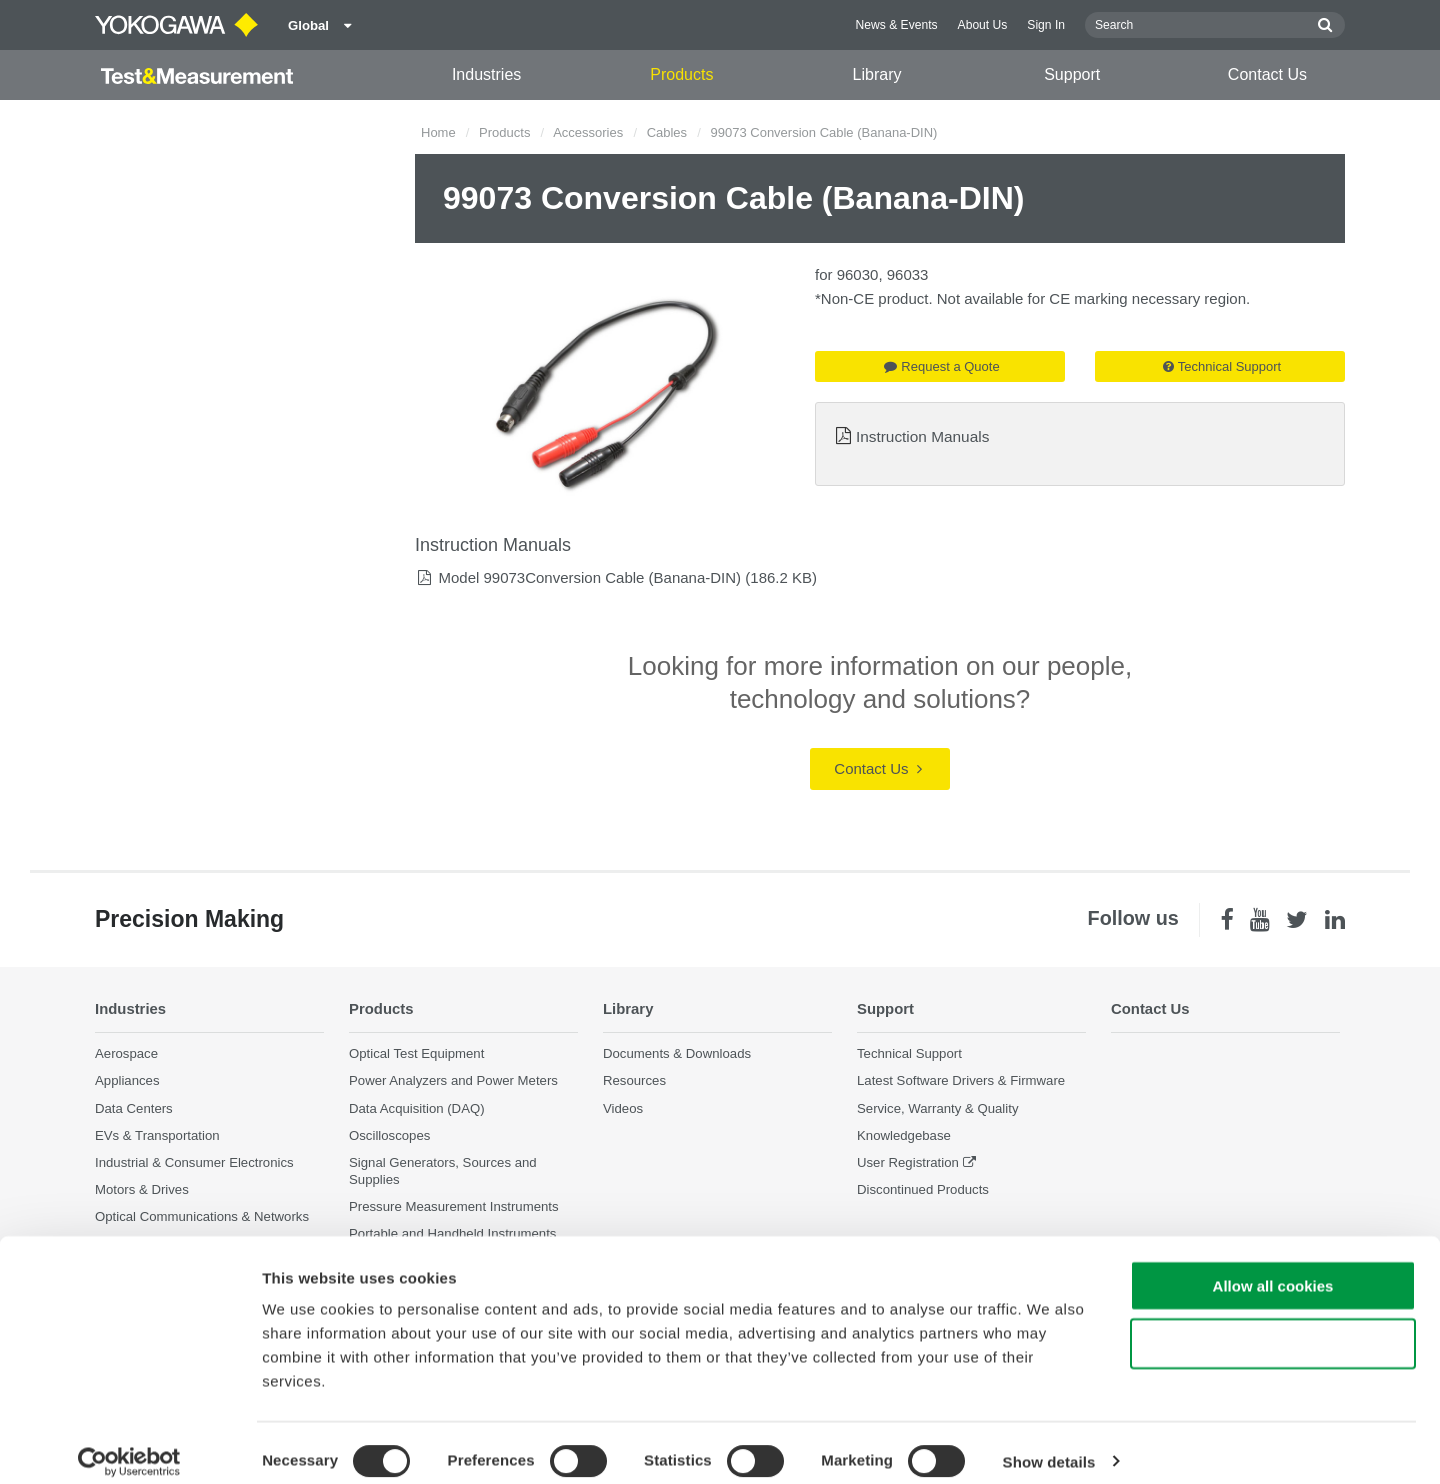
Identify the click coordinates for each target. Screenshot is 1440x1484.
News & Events (897, 25)
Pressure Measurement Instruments (454, 1206)
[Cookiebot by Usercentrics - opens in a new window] (129, 1445)
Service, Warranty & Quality (937, 1107)
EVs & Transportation (157, 1135)
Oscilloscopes (389, 1135)
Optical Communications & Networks (202, 1216)
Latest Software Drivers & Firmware (961, 1080)
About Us (983, 25)
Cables (667, 132)
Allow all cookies (1273, 1268)
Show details (1049, 1444)
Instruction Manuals (922, 436)
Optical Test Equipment (416, 1053)
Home (438, 132)
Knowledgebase (904, 1135)
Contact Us (1267, 74)
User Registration (908, 1162)
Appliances (127, 1080)
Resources (634, 1080)
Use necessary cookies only (1273, 1327)
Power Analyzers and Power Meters (453, 1080)
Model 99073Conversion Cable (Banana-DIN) (589, 577)
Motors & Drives (142, 1189)
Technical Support (1222, 366)
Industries (486, 74)
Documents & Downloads (677, 1053)
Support (1072, 74)
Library (877, 74)
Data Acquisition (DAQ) (417, 1107)
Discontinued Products (923, 1189)
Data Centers (134, 1107)
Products (681, 74)
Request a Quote (941, 366)
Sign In (1046, 25)
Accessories (588, 132)
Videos (623, 1107)
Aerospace (126, 1053)
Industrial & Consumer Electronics (194, 1162)
